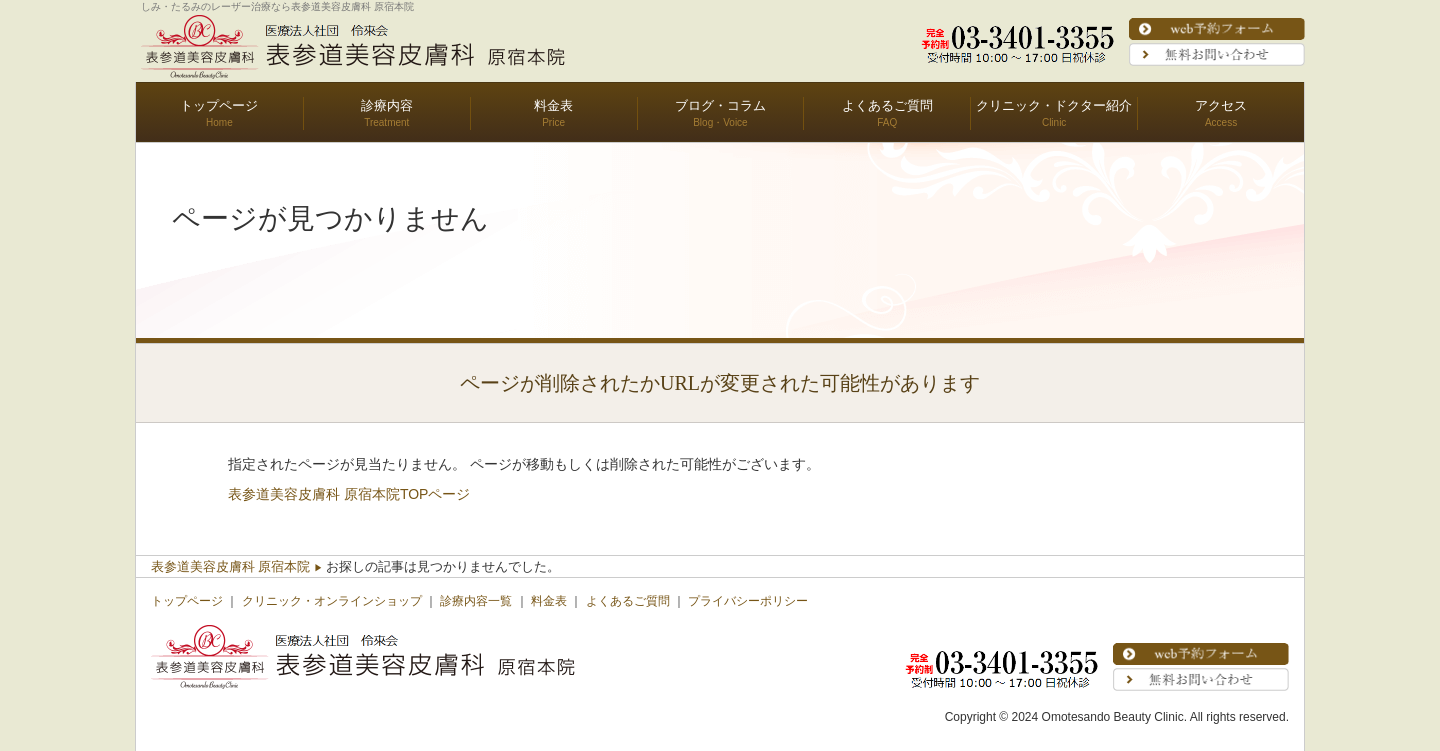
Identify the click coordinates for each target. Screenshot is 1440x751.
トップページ (219, 105)
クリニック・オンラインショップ (332, 601)
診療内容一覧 (476, 601)
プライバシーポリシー (748, 601)
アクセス (1221, 105)
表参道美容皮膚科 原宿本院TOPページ (349, 494)
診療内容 (387, 105)
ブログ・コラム (720, 105)
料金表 (553, 105)
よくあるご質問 (887, 105)
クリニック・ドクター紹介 (1054, 105)
